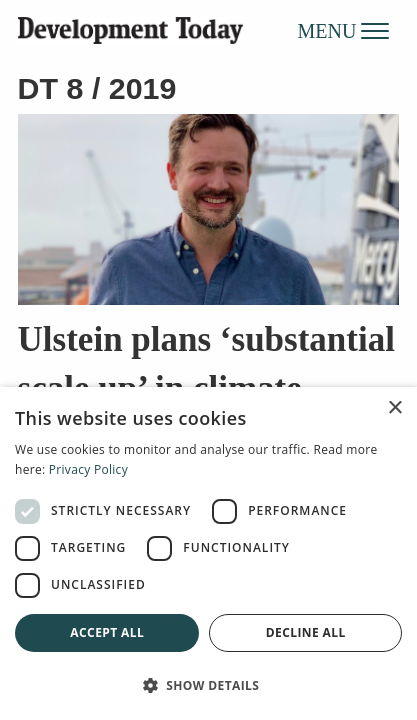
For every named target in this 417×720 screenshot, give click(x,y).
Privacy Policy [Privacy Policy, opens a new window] (88, 469)
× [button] (394, 408)
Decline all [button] (306, 632)
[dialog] (208, 553)
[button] (208, 685)
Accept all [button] (107, 632)
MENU (344, 30)
